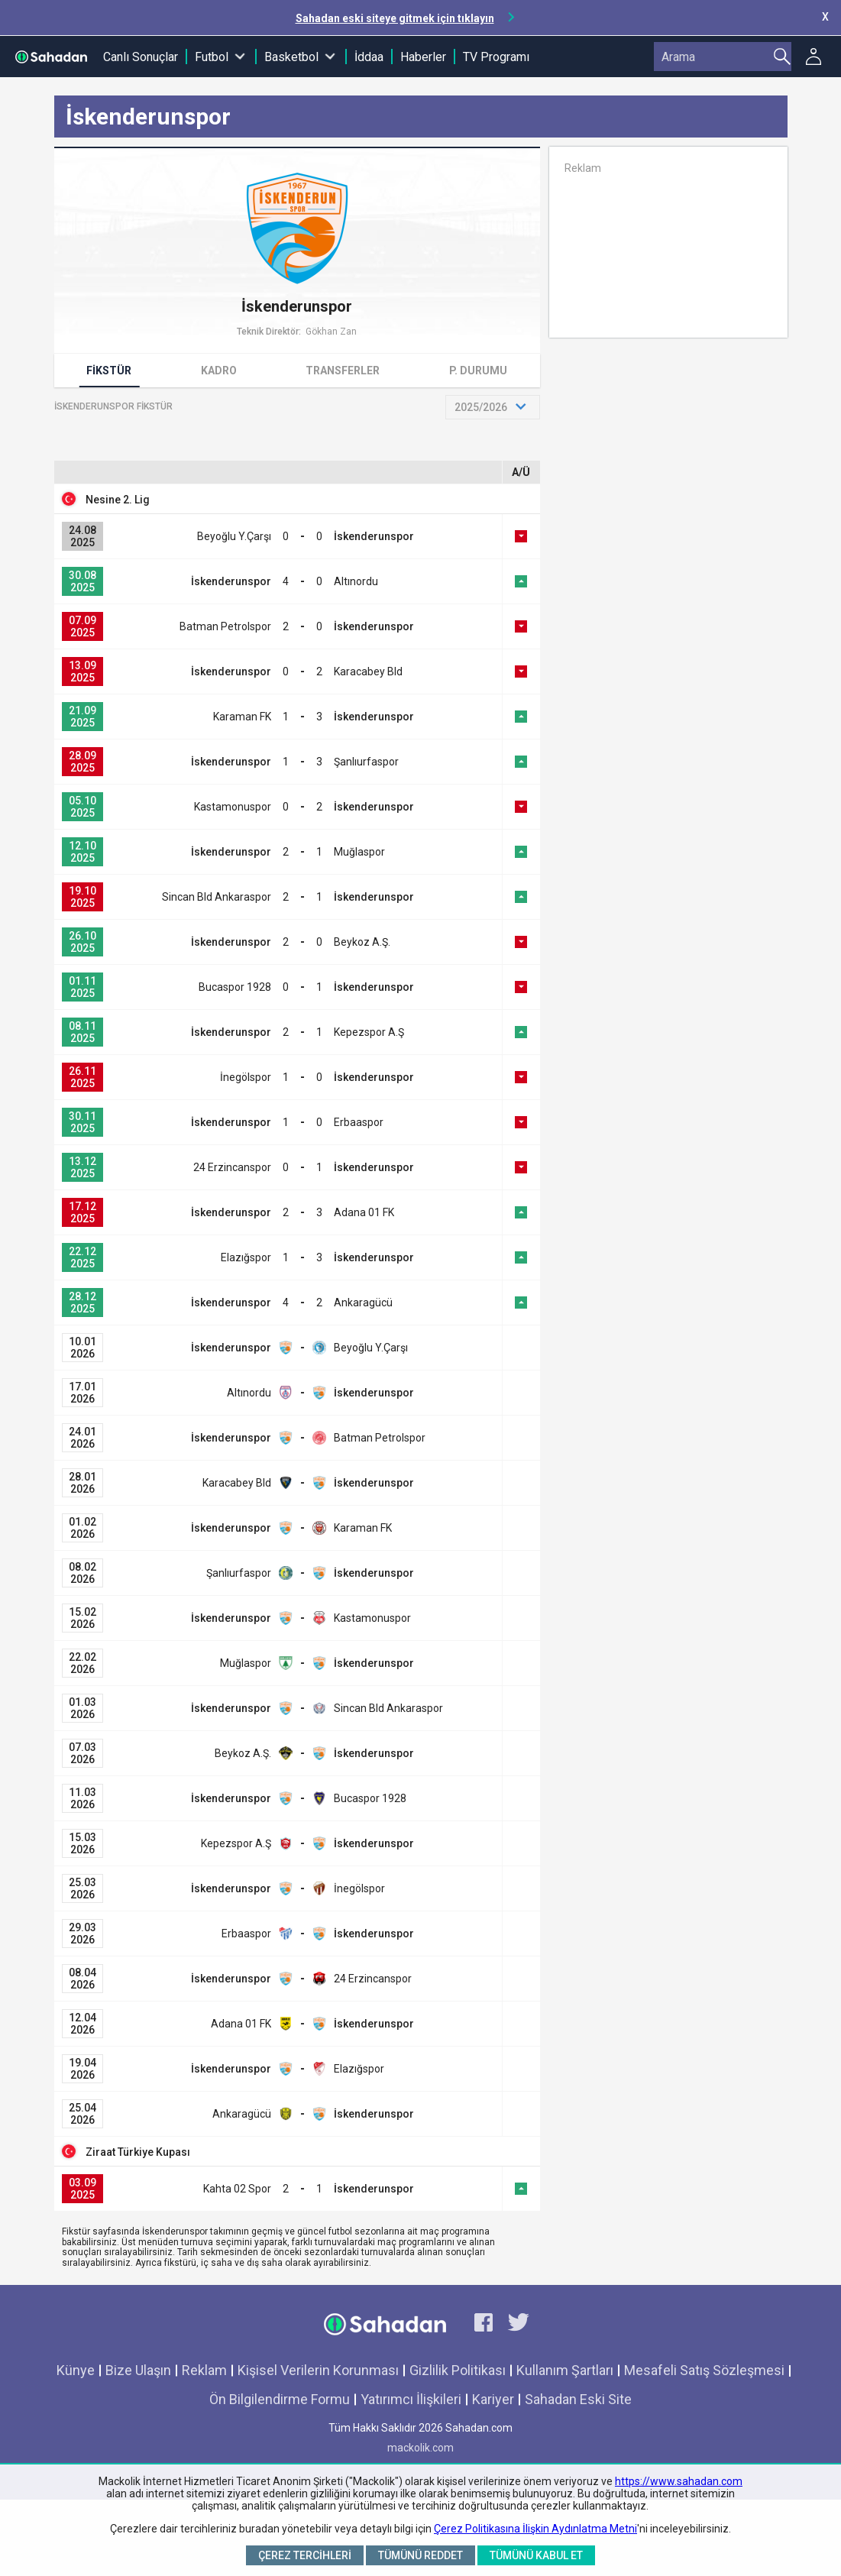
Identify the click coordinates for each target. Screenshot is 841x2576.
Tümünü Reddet (420, 2555)
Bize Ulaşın (138, 2370)
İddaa (368, 57)
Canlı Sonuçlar (140, 57)
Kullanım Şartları (564, 2370)
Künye (76, 2370)
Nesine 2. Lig (118, 500)
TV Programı (496, 57)
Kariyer (493, 2399)
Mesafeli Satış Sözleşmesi (704, 2370)
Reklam (204, 2370)
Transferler (343, 370)
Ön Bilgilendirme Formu (279, 2399)
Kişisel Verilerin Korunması (318, 2370)
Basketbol (291, 57)
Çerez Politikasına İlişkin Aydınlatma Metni (535, 2529)
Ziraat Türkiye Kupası (138, 2152)
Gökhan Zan (331, 331)
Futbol (211, 57)
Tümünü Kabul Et (536, 2555)
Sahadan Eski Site (578, 2399)
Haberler (423, 57)
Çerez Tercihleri (304, 2555)
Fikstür (108, 370)
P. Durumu (478, 370)
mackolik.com (420, 2448)
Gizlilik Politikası (457, 2370)
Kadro (219, 370)
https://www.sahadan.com (678, 2481)
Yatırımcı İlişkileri (411, 2399)
